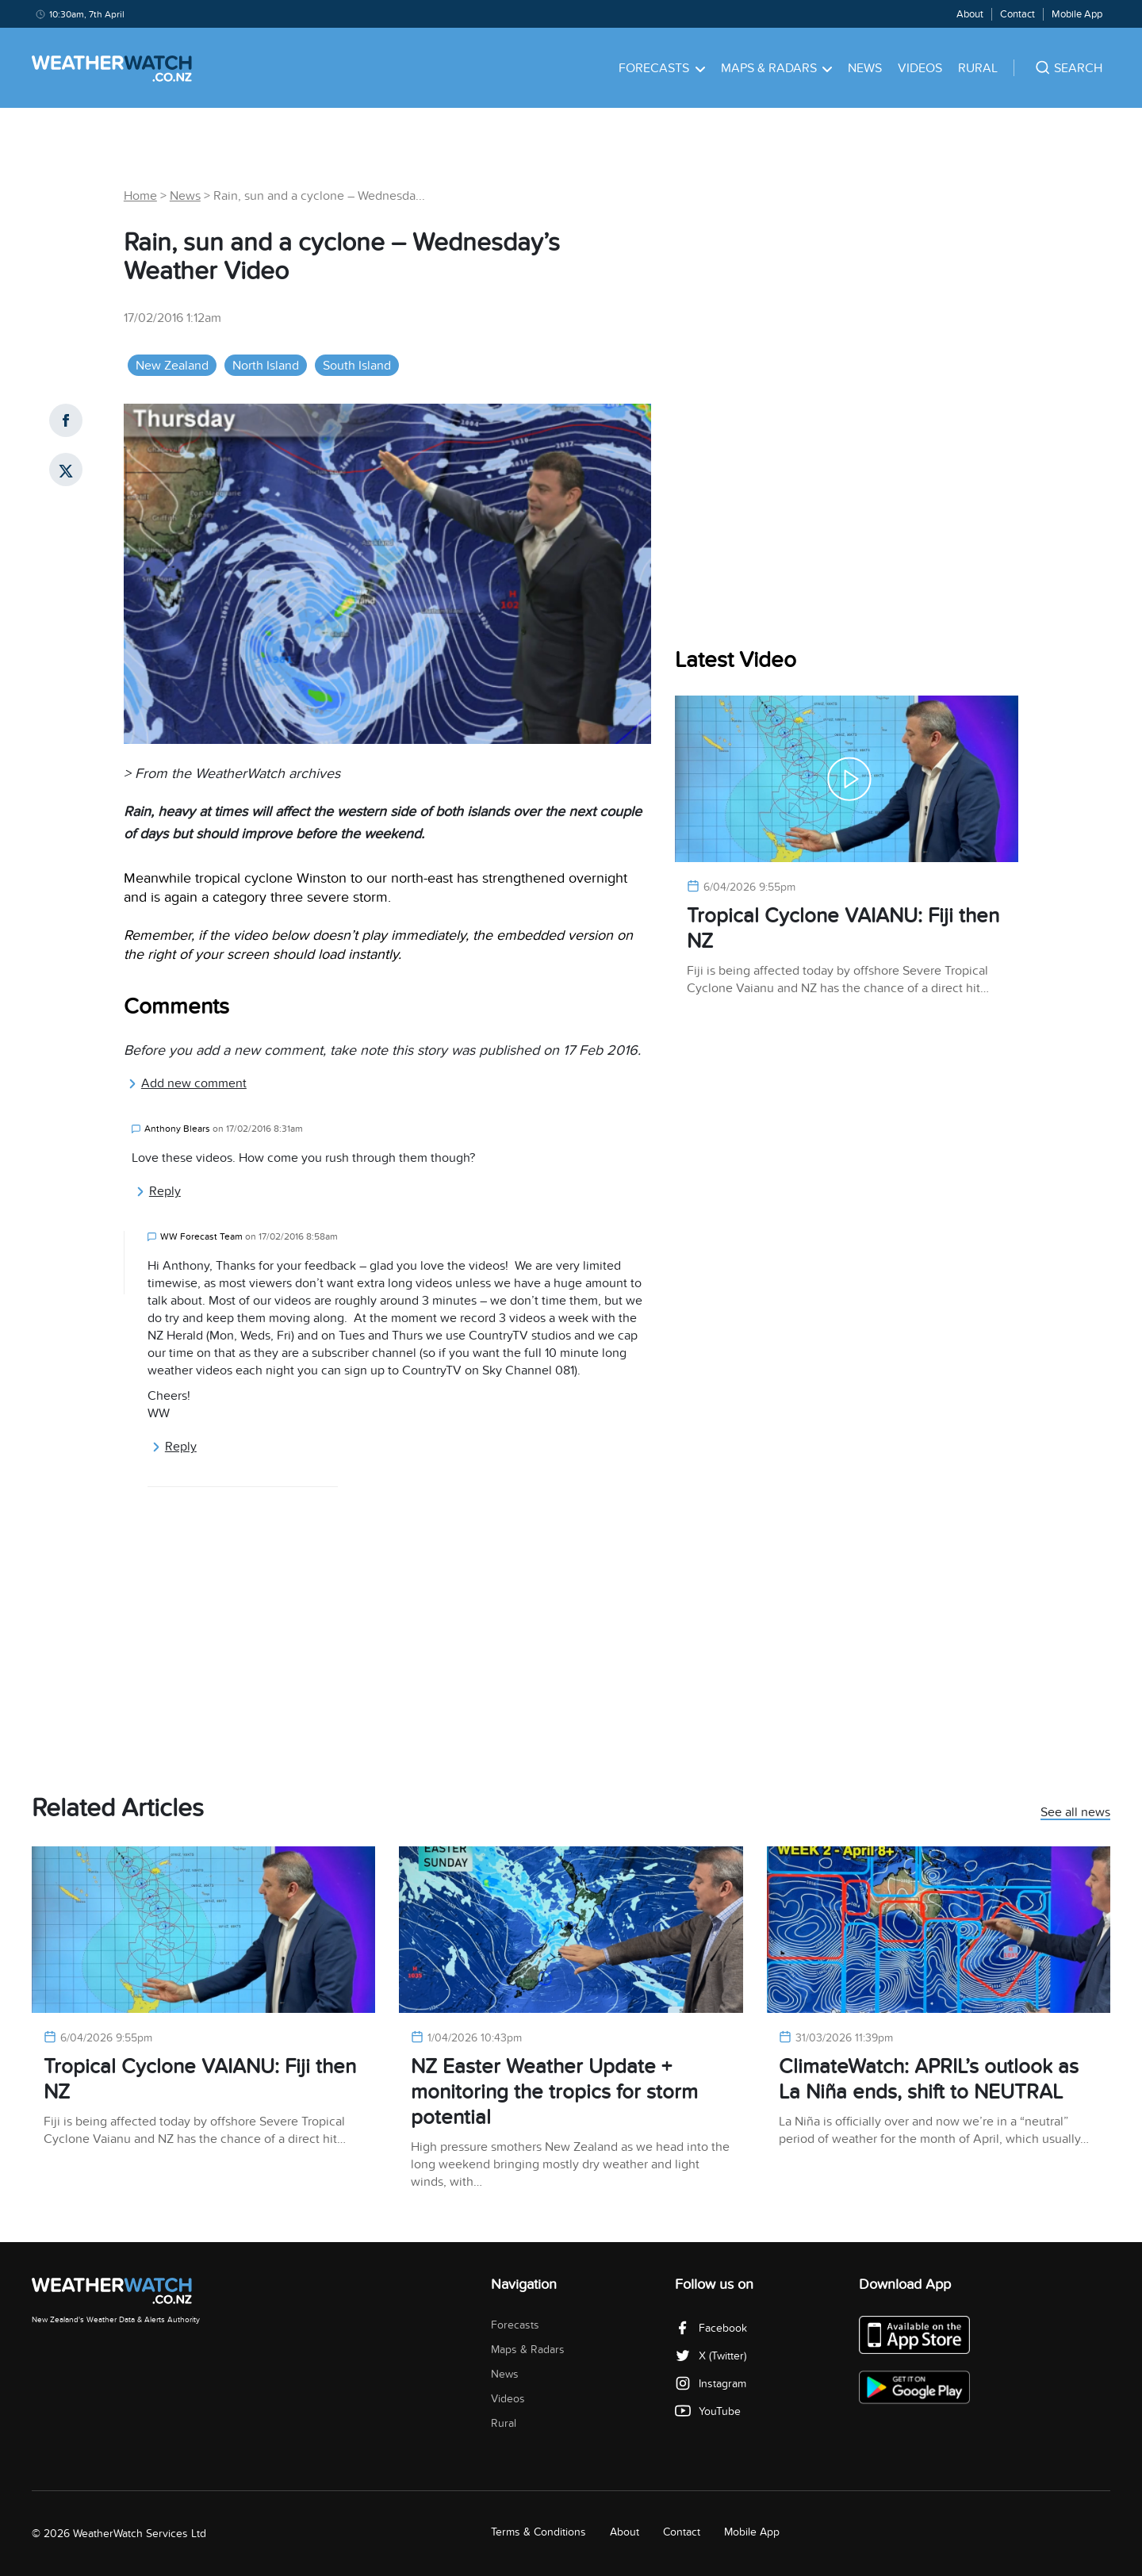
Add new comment (187, 1083)
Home (140, 196)
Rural (978, 68)
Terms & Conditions (538, 2532)
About (969, 14)
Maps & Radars (777, 68)
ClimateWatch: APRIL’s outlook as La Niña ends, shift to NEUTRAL (929, 2079)
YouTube (708, 2411)
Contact (1017, 14)
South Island (357, 366)
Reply (158, 1191)
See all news (1075, 1813)
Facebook (711, 2328)
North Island (265, 366)
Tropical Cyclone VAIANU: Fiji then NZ (843, 928)
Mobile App (1077, 14)
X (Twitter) (710, 2356)
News (865, 68)
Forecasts (662, 68)
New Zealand (172, 366)
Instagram (710, 2383)
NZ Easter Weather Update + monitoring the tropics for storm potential (554, 2091)
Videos (920, 68)
